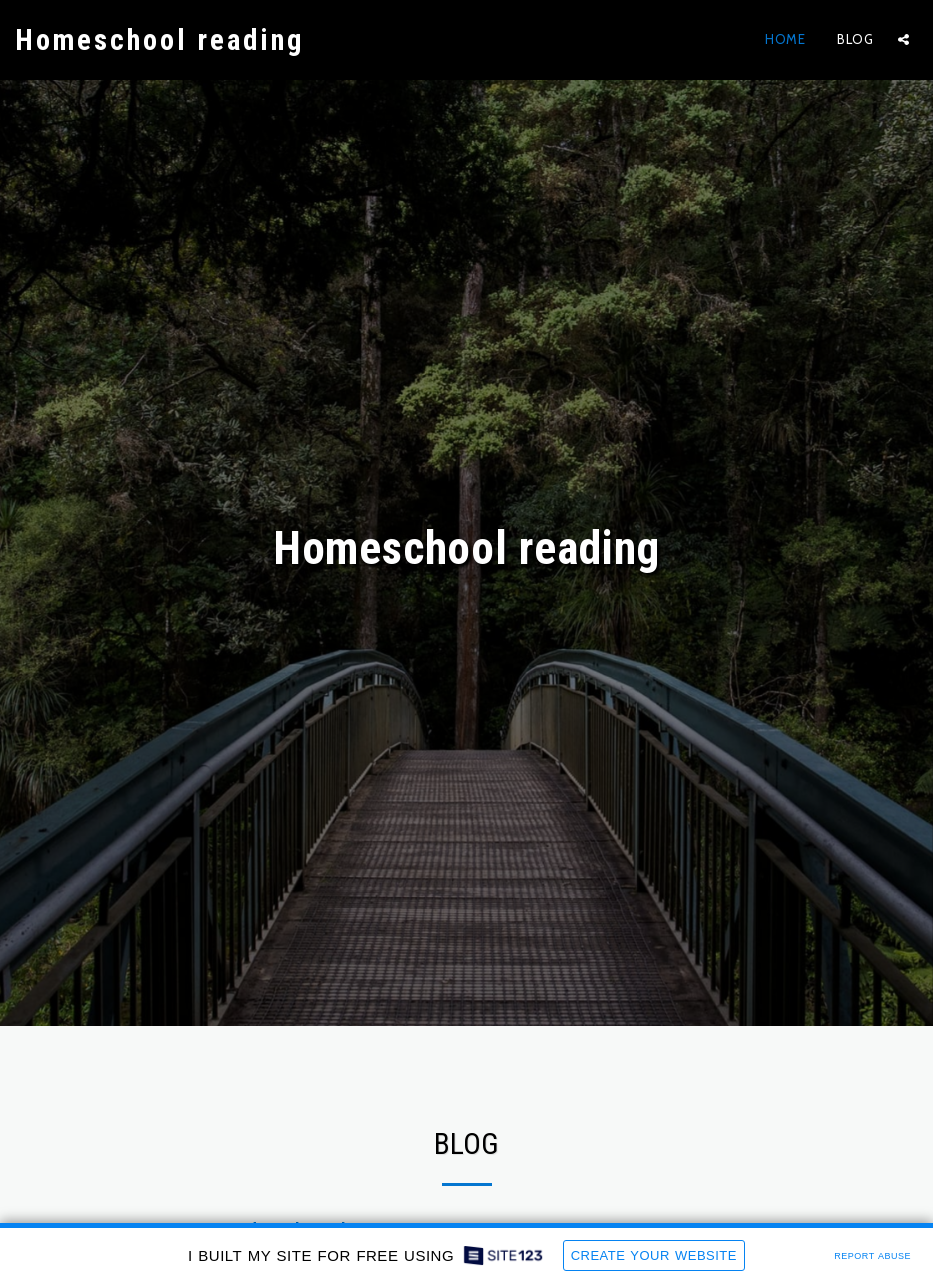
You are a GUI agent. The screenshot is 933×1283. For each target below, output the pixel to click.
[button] (903, 39)
